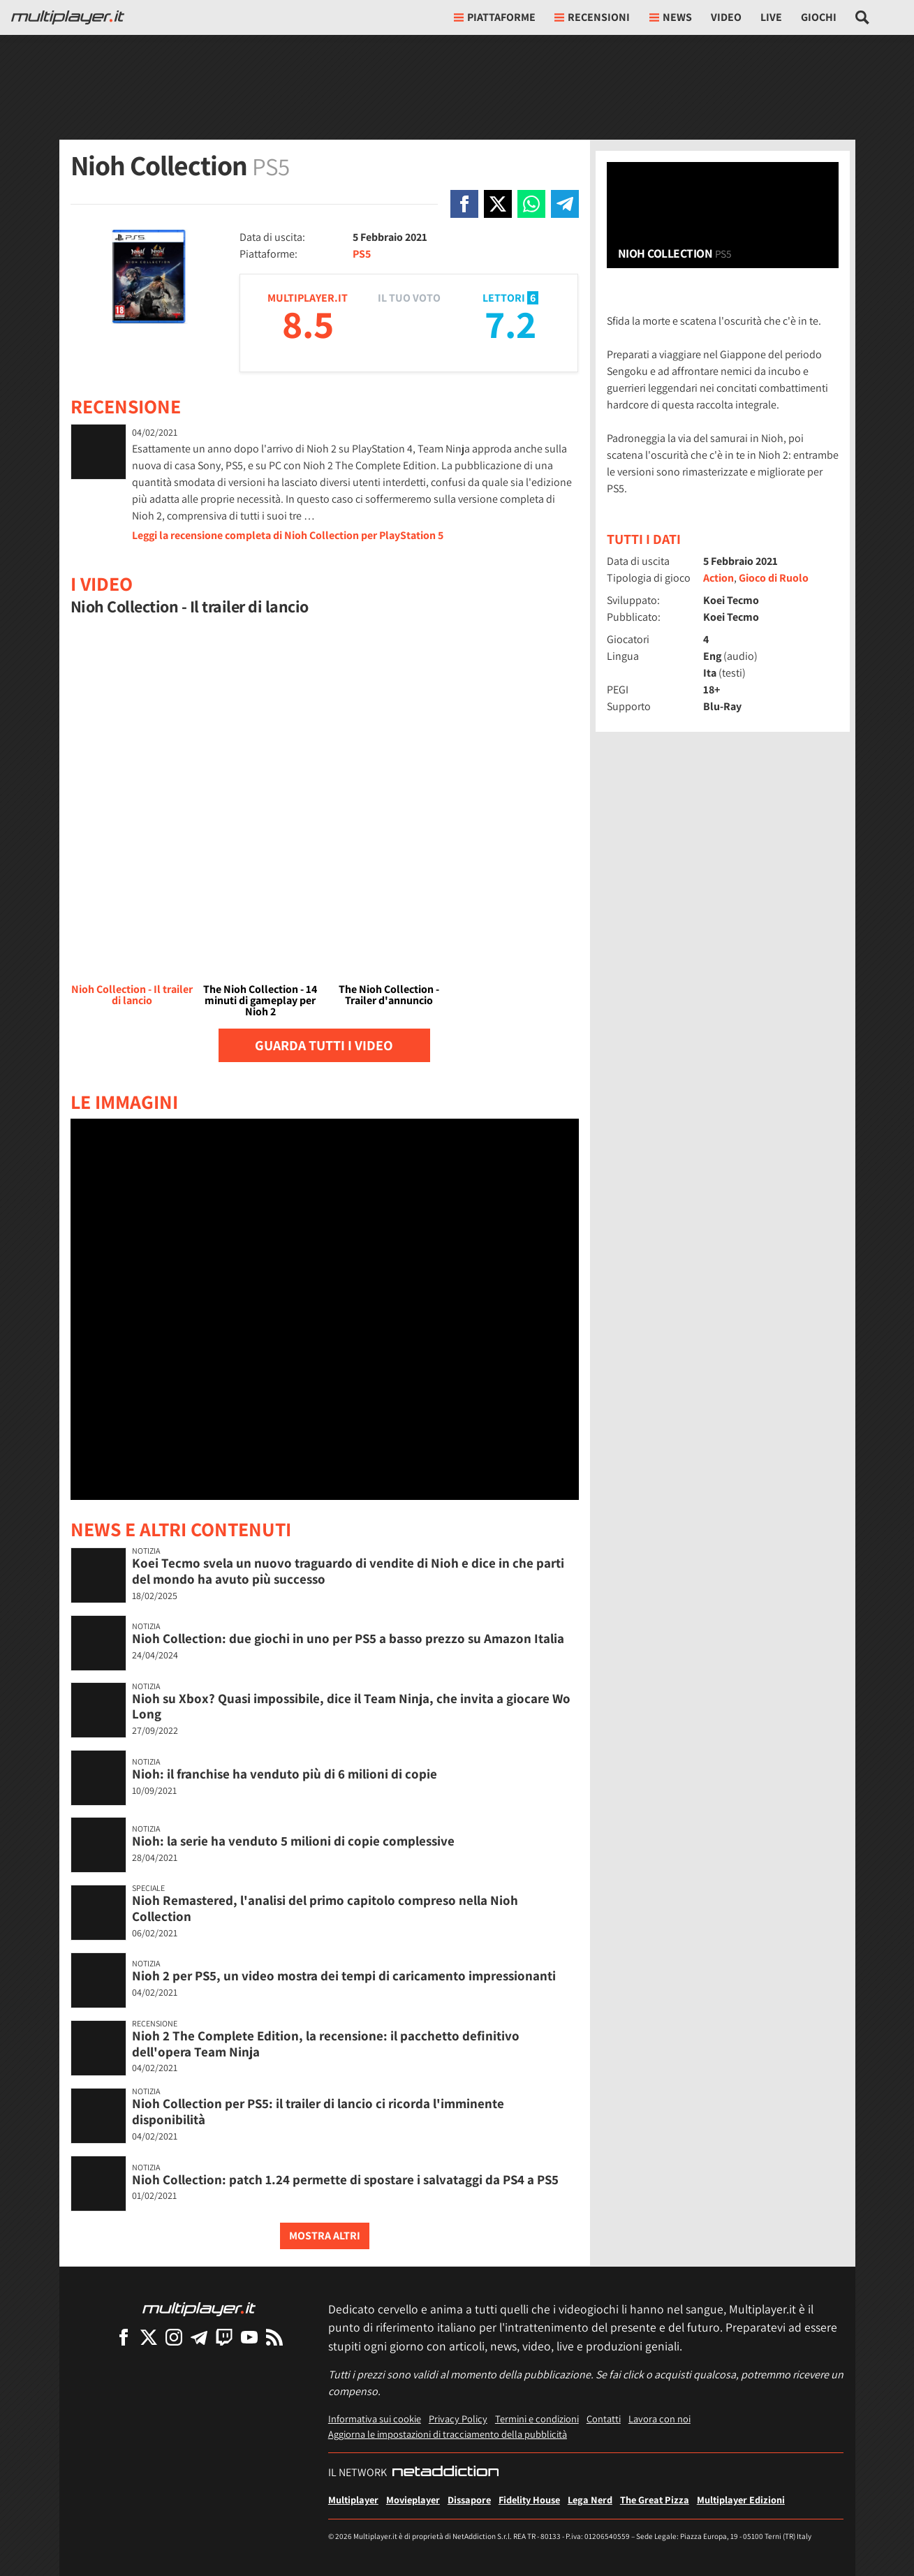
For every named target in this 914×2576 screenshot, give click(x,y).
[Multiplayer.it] (67, 17)
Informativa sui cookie (374, 2418)
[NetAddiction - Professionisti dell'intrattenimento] (445, 2472)
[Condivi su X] (498, 204)
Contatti (604, 2418)
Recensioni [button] (592, 17)
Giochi (818, 17)
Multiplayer (353, 2499)
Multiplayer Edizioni (741, 2499)
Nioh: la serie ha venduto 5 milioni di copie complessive (293, 1840)
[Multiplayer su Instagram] (173, 2337)
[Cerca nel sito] (862, 17)
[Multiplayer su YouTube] (249, 2337)
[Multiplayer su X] (148, 2337)
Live (771, 17)
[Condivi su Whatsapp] (531, 204)
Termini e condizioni (537, 2418)
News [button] (670, 17)
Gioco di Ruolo (774, 578)
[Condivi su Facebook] (464, 204)
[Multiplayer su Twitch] (224, 2337)
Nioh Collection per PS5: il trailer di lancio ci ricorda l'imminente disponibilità (318, 2111)
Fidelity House (529, 2499)
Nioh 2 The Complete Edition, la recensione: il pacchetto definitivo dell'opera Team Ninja (325, 2043)
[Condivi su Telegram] (565, 204)
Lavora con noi (659, 2418)
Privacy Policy (458, 2418)
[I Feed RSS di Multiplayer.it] (274, 2337)
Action (718, 578)
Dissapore (469, 2499)
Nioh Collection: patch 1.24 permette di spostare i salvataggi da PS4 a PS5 (345, 2179)
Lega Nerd (590, 2499)
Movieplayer (413, 2499)
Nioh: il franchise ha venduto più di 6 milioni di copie (284, 1773)
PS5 (362, 253)
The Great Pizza (654, 2499)
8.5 (308, 323)
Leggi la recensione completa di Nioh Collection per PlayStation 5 (287, 535)
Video (726, 17)
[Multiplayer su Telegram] (199, 2337)
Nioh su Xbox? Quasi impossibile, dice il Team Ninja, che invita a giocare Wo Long (351, 1706)
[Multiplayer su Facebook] (123, 2337)
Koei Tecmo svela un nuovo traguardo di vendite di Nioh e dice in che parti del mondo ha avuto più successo (348, 1570)
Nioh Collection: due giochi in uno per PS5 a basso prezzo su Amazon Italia (348, 1638)
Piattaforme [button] (495, 17)
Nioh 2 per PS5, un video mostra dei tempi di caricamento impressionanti (344, 1975)
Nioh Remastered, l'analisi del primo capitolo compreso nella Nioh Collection (325, 1908)
